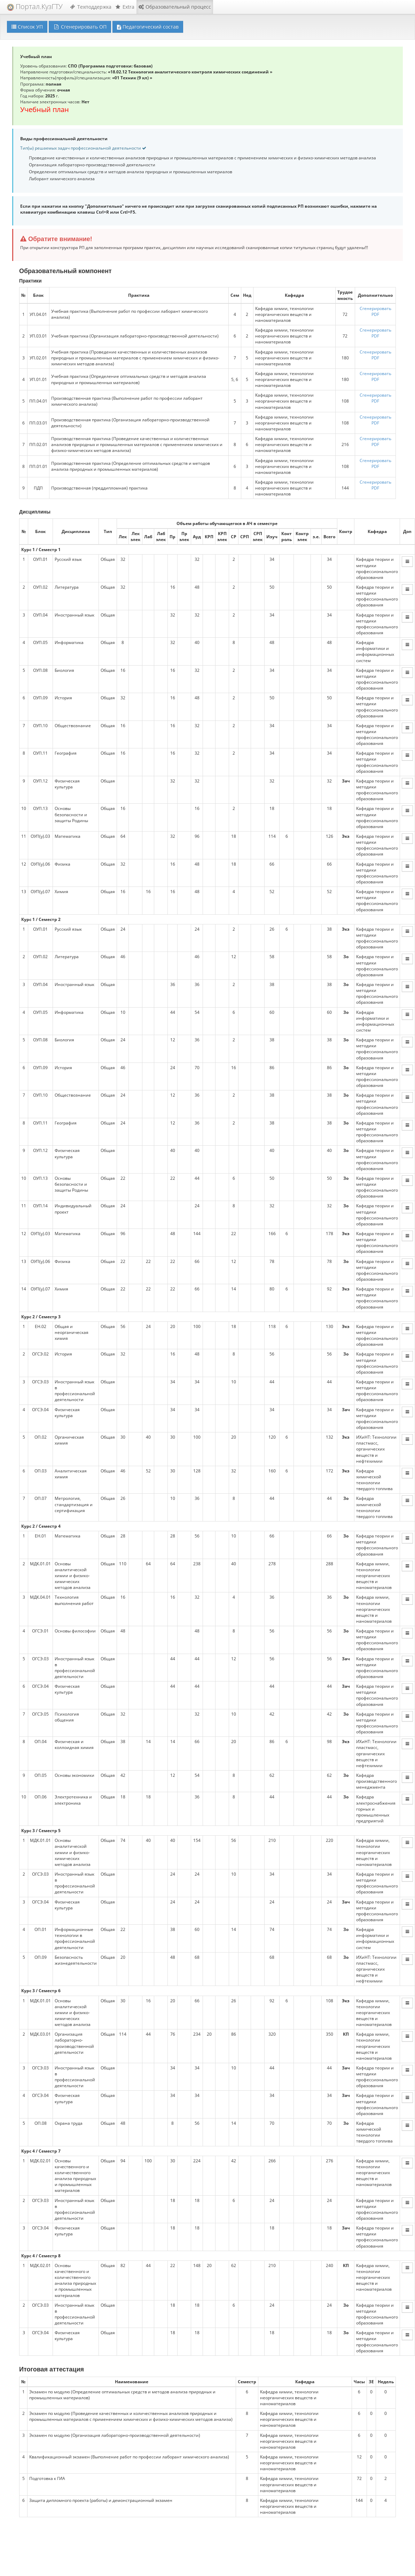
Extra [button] (125, 6)
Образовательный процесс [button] (175, 6)
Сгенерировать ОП (80, 26)
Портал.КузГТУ (35, 6)
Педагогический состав (148, 26)
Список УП (27, 26)
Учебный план (44, 109)
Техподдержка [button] (90, 6)
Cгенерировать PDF (375, 311)
